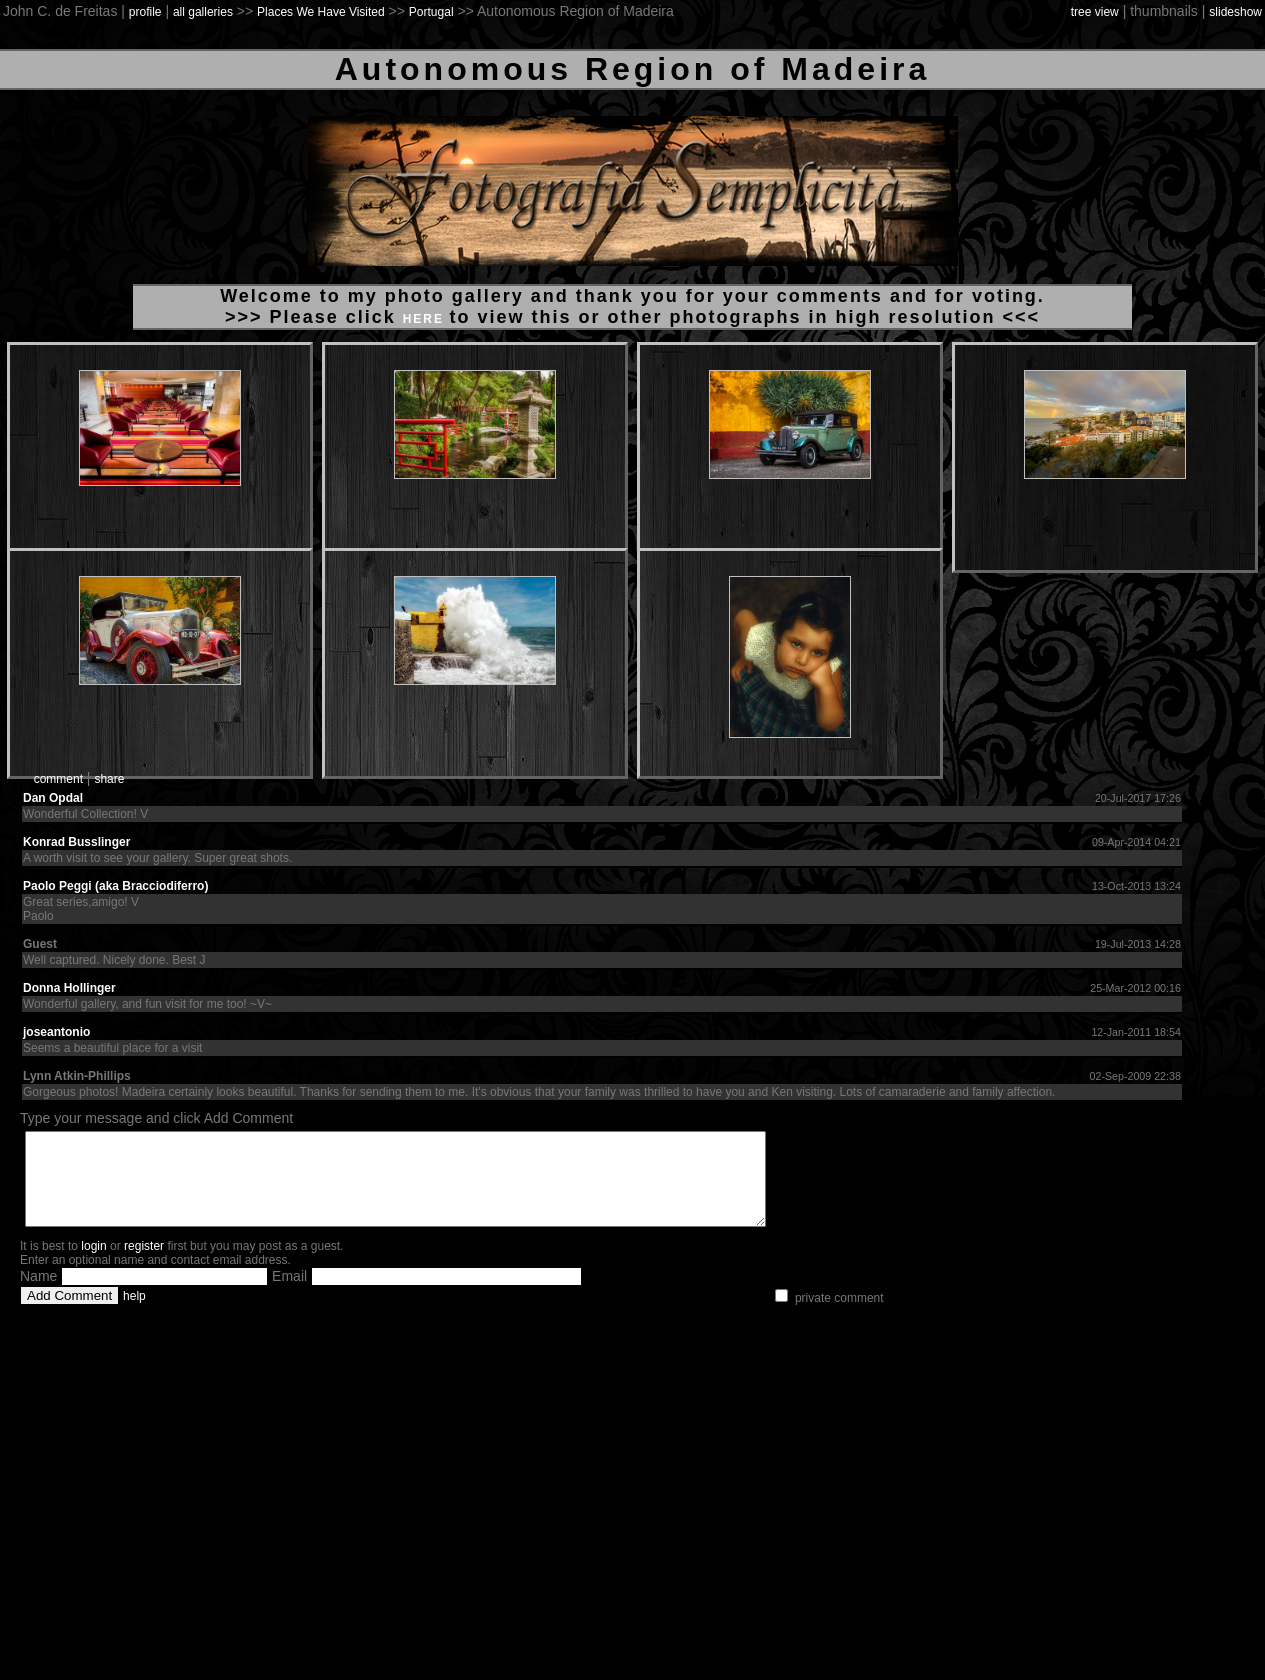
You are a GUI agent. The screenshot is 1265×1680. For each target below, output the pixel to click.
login (93, 1264)
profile (145, 12)
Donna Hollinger (69, 988)
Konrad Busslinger (76, 842)
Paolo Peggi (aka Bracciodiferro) (115, 886)
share (109, 779)
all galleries (203, 12)
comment (58, 779)
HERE (426, 319)
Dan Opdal (53, 798)
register (144, 1264)
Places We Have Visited (321, 12)
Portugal (431, 12)
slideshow (1235, 12)
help (134, 1314)
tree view (1095, 12)
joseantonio (56, 1032)
